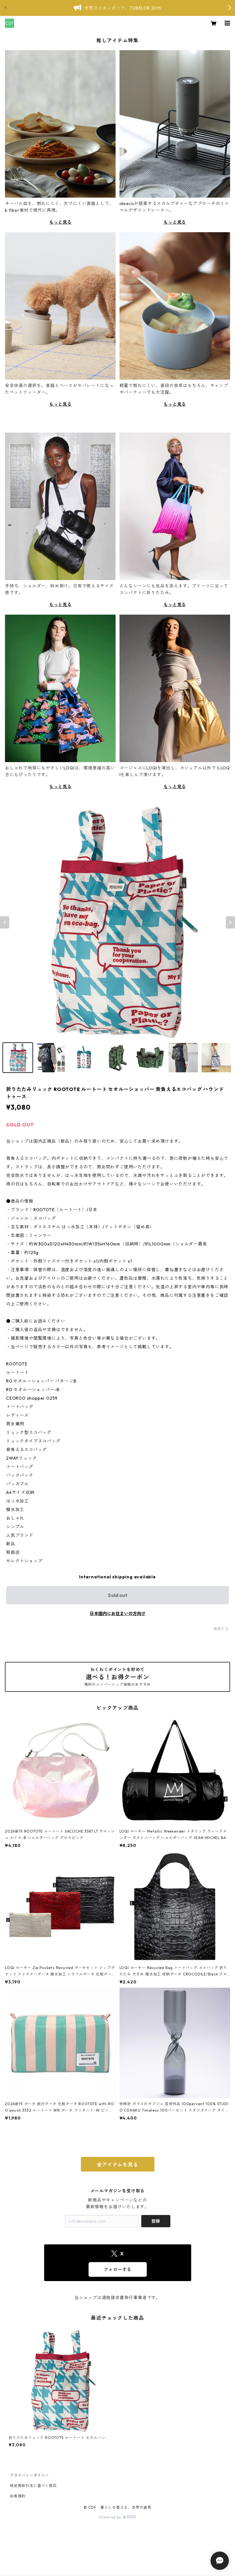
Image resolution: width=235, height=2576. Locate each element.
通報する (221, 1628)
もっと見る (60, 222)
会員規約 (17, 2496)
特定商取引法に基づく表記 (33, 2485)
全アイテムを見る (117, 2164)
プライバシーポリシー (29, 2475)
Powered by (117, 2517)
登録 (155, 2221)
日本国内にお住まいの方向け (118, 1613)
